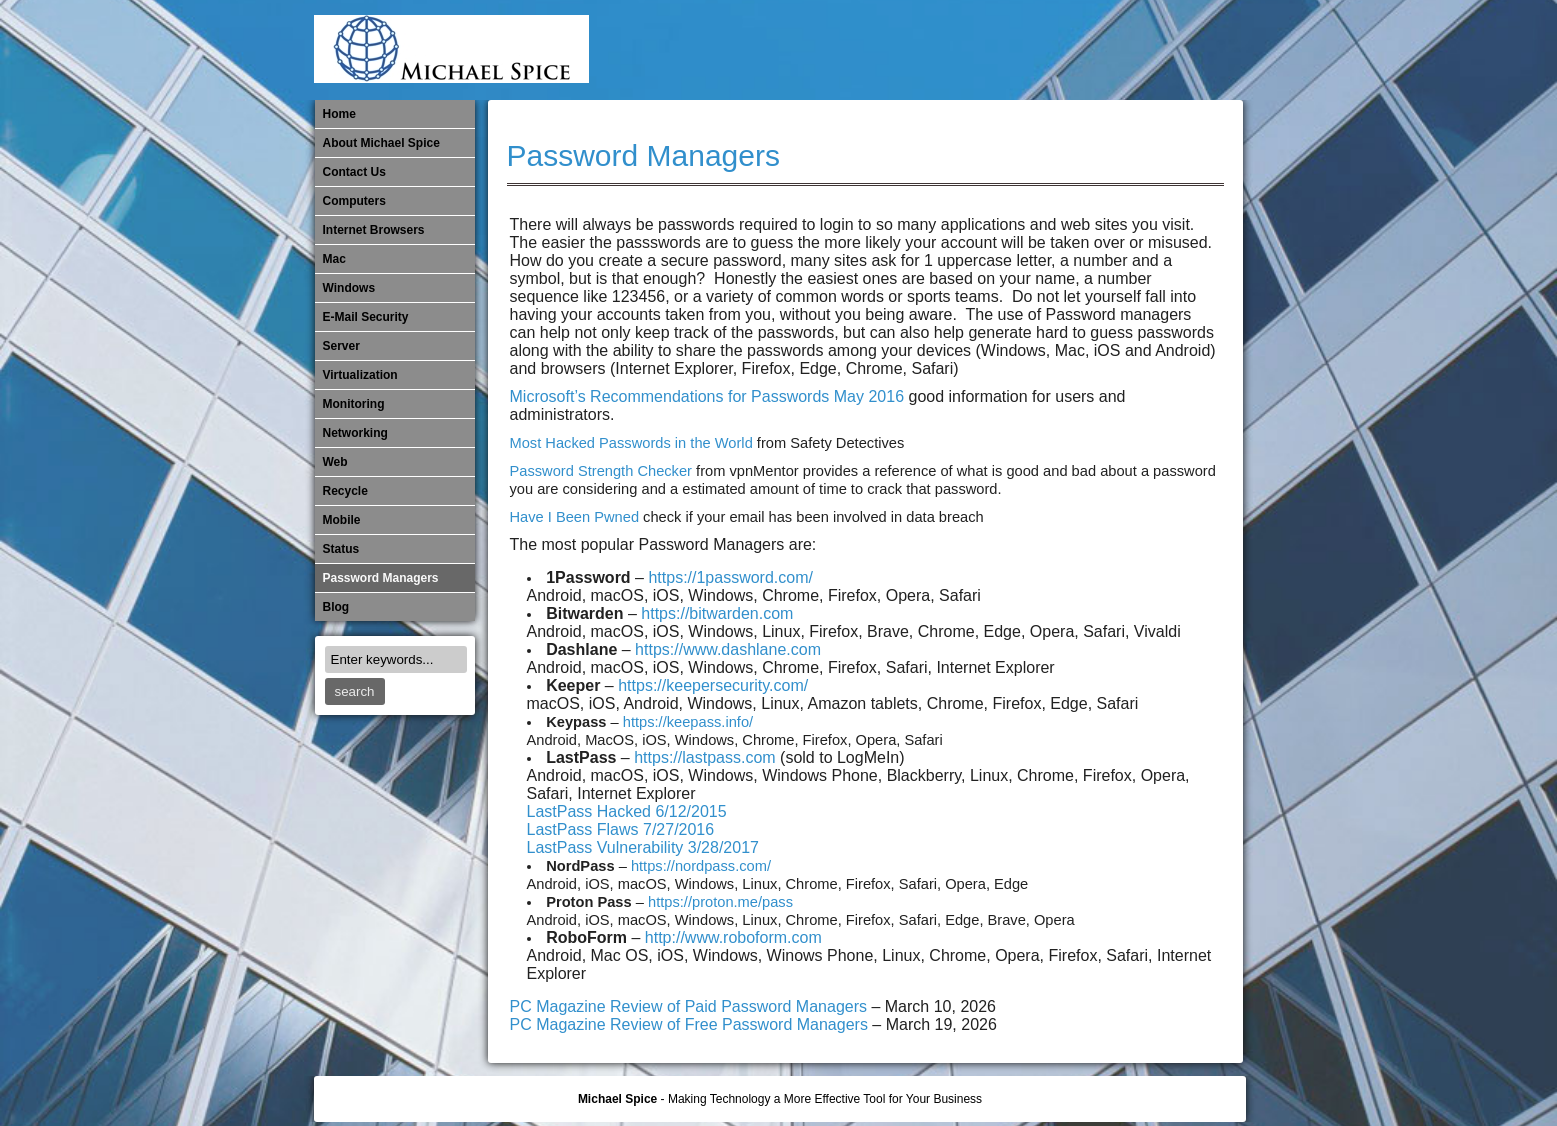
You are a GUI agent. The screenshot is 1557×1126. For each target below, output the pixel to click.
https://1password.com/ (730, 577)
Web (335, 462)
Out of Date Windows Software (1157, 50)
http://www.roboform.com (733, 937)
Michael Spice (617, 1099)
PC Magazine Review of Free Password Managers (691, 1024)
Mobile (1025, 50)
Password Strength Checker (601, 471)
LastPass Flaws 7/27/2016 (621, 829)
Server (341, 346)
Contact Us (354, 172)
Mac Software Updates (959, 50)
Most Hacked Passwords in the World (631, 443)
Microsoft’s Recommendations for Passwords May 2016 (707, 396)
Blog (336, 607)
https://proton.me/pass (720, 902)
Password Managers (1190, 50)
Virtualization (360, 375)
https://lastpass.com (704, 757)
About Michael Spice (381, 143)
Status (341, 549)
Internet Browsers (374, 230)
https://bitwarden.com (717, 613)
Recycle (345, 491)
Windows (349, 288)
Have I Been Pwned (575, 517)
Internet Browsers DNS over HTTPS (926, 50)
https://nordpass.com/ (701, 866)
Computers (354, 201)
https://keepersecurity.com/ (713, 685)
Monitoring (1058, 50)
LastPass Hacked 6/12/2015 (627, 811)
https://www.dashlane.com (728, 649)
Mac (334, 259)
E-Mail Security (893, 50)
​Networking (1091, 50)
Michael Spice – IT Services (992, 50)
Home (339, 114)
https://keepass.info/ (688, 722)
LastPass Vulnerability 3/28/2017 (643, 847)
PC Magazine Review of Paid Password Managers (689, 1006)
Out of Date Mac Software (1124, 50)
